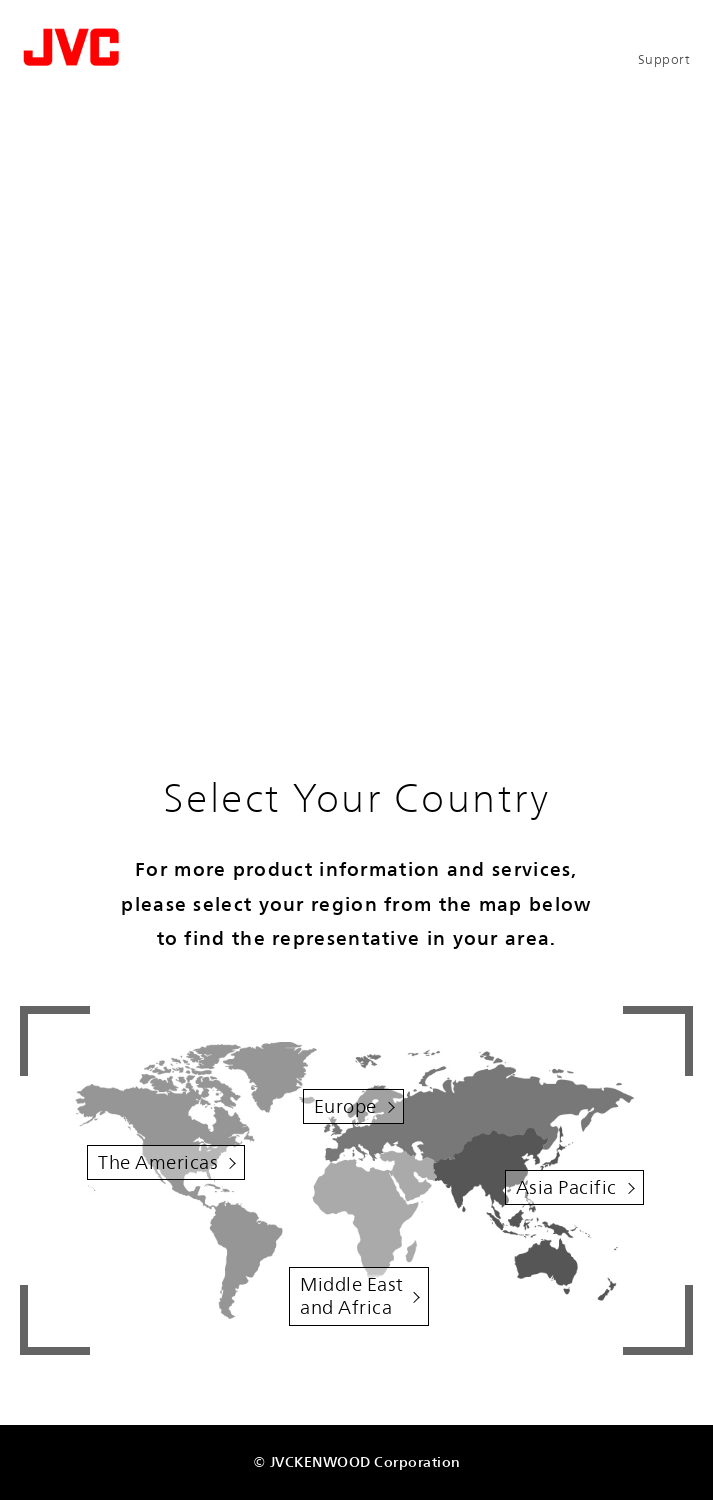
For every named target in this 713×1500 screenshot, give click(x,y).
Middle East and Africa (352, 1295)
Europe (345, 1106)
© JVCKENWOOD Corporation (357, 1461)
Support (664, 59)
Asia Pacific (566, 1187)
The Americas (158, 1162)
